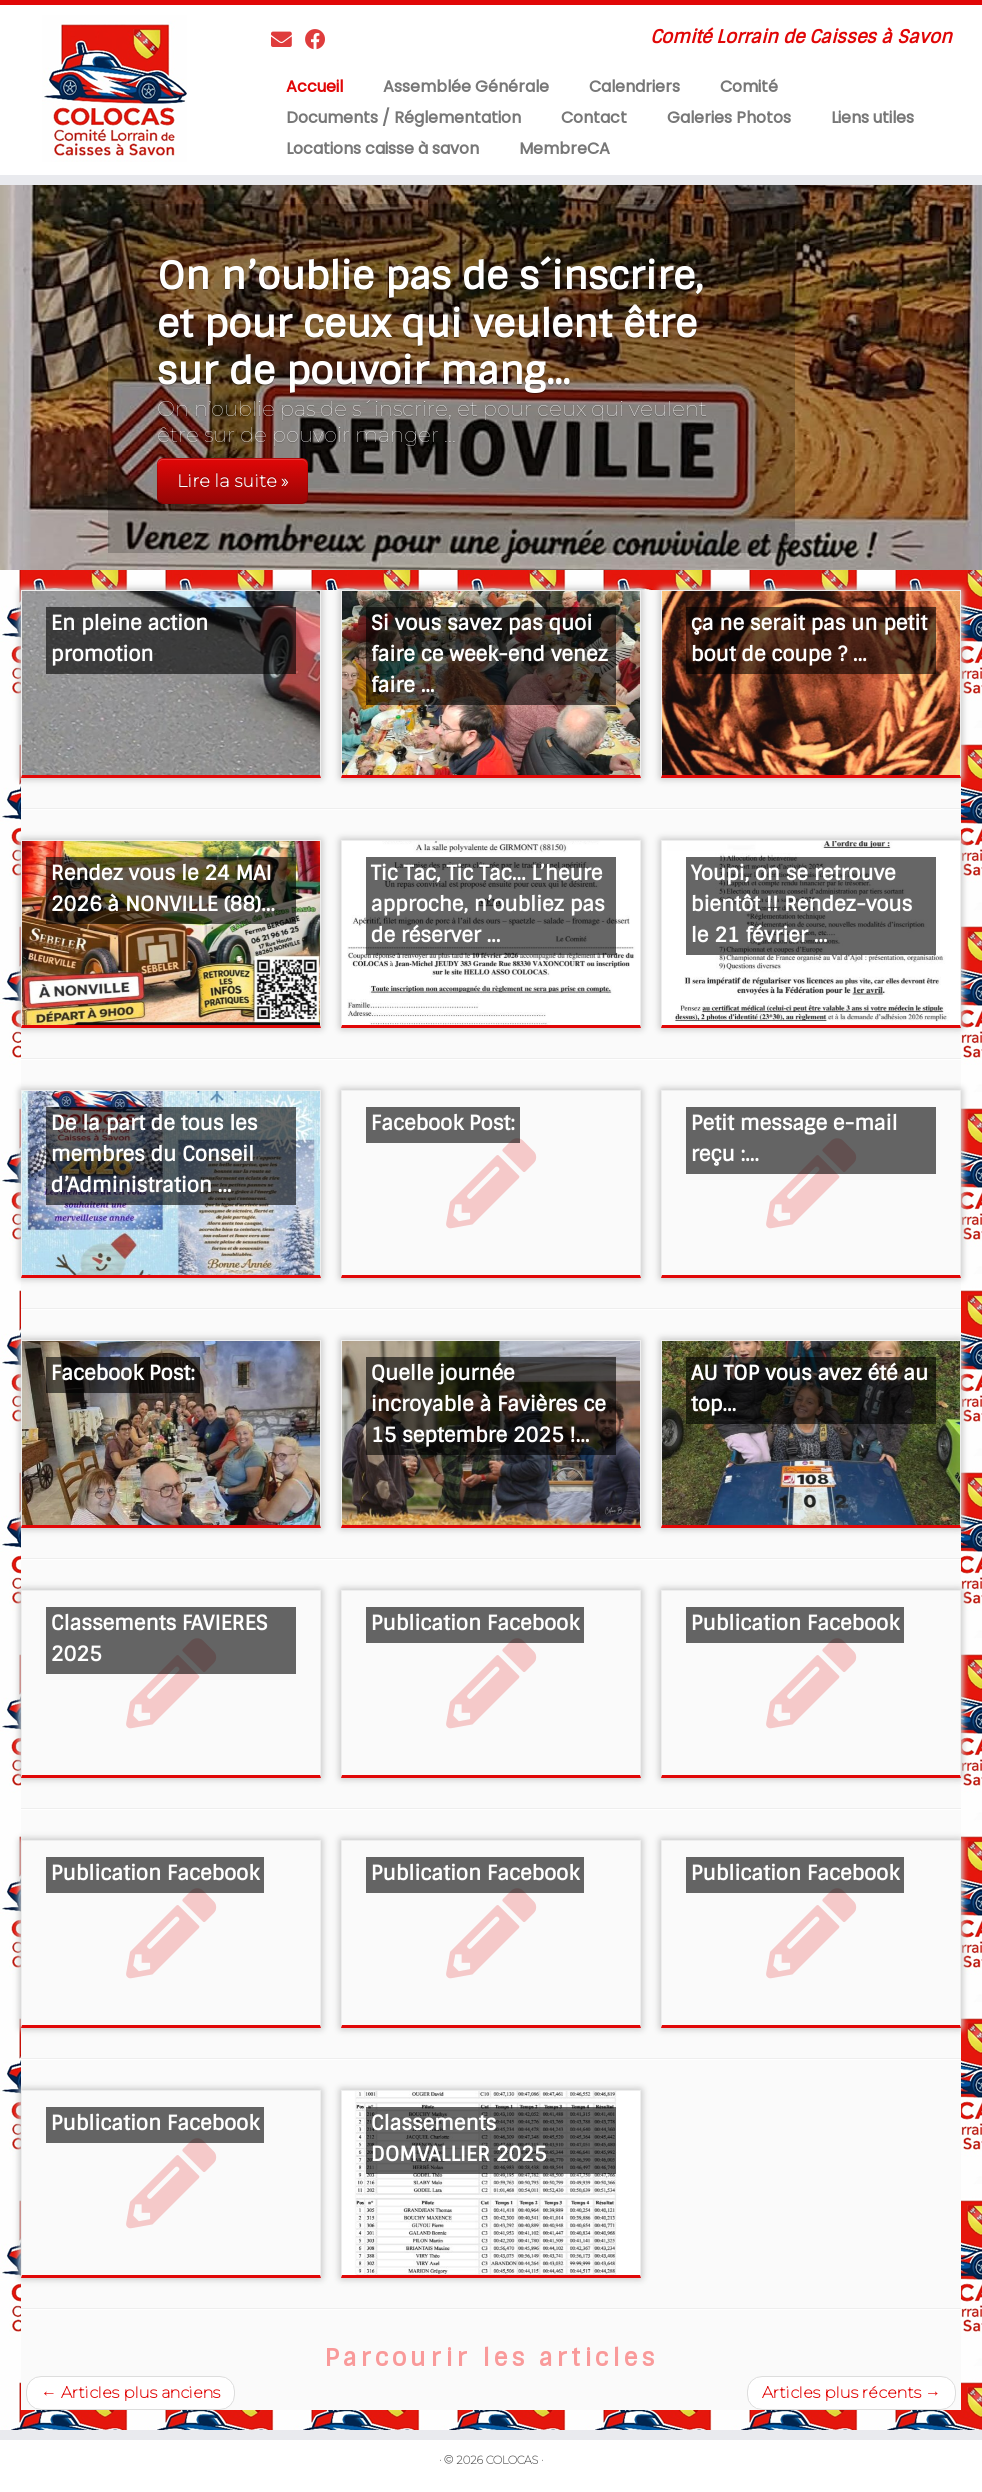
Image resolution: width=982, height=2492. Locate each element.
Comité (749, 86)
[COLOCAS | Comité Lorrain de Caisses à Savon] (115, 88)
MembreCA (564, 148)
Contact (594, 117)
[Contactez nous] (288, 39)
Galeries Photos (729, 117)
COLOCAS (512, 2460)
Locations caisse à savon (382, 148)
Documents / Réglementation (403, 117)
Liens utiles (872, 117)
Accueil (314, 86)
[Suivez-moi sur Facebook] (322, 39)
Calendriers (634, 86)
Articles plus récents (851, 2392)
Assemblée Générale (466, 86)
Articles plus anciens (130, 2392)
